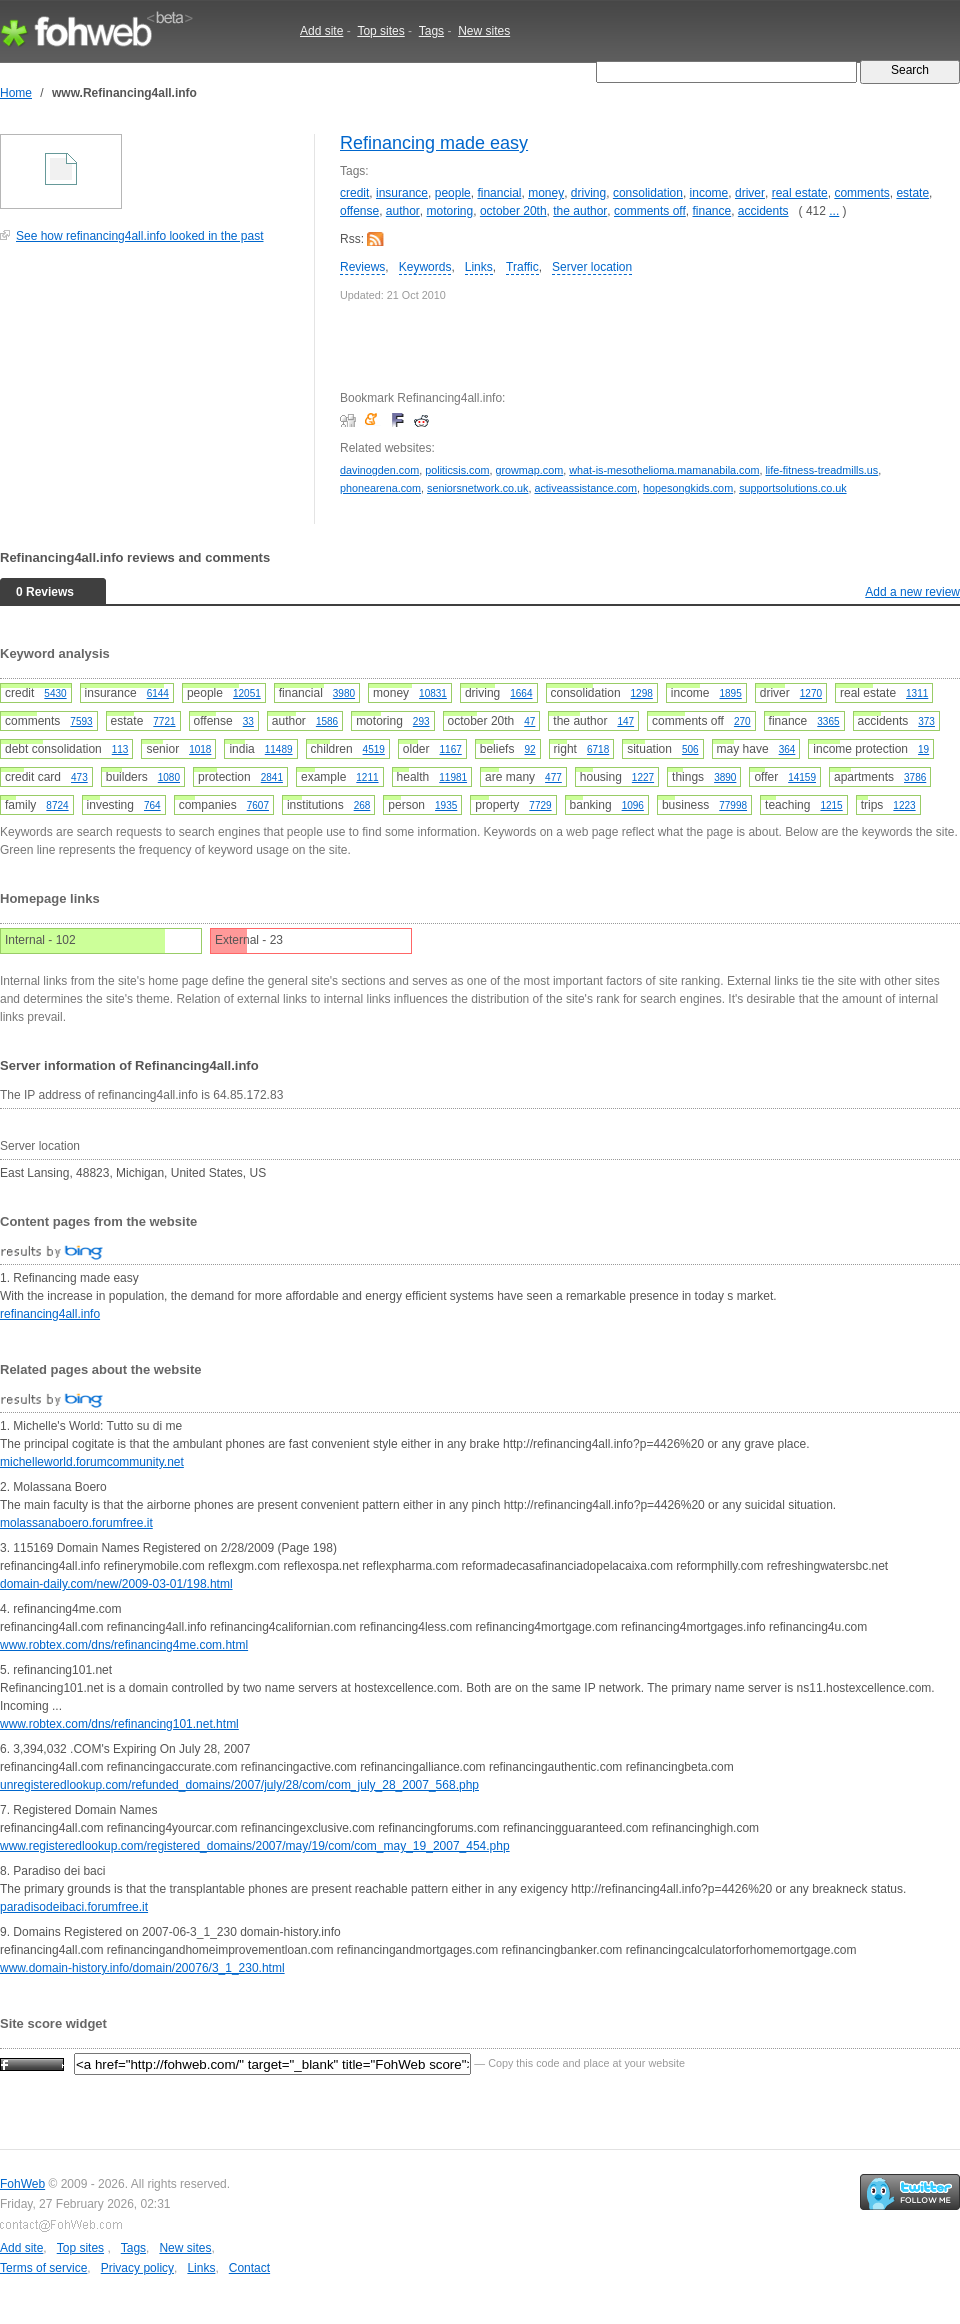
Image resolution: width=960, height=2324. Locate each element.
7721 (164, 721)
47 (529, 721)
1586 (327, 721)
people (453, 193)
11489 (279, 749)
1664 (521, 693)
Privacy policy (137, 2268)
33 (248, 721)
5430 (55, 693)
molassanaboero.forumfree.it (76, 1523)
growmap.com (529, 470)
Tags (431, 31)
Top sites (380, 31)
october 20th (513, 211)
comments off (650, 211)
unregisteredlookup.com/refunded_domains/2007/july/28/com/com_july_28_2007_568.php (239, 1785)
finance (711, 211)
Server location (592, 267)
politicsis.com (457, 470)
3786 (915, 777)
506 (690, 749)
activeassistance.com (585, 488)
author (403, 211)
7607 (258, 805)
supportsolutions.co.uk (792, 488)
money (546, 193)
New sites (484, 31)
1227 (643, 777)
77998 (733, 805)
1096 (633, 805)
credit (354, 193)
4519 (374, 749)
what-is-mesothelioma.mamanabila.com (664, 470)
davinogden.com (379, 470)
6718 (598, 749)
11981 (453, 777)
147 (625, 721)
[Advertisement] (150, 394)
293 (421, 721)
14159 (802, 777)
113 (120, 749)
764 (152, 805)
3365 (828, 721)
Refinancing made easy (434, 143)
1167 (451, 749)
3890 (725, 777)
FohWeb (22, 2184)
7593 (81, 721)
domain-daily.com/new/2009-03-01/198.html (116, 1584)
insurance (402, 193)
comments (861, 193)
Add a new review (912, 592)
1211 (367, 777)
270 (742, 721)
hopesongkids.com (688, 488)
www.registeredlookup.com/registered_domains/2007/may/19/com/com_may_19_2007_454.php (255, 1846)
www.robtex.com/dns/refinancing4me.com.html (124, 1645)
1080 (169, 777)
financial (499, 193)
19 (923, 749)
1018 (200, 749)
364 (787, 749)
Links (479, 267)
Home (16, 93)
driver (750, 193)
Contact (249, 2268)
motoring (450, 211)
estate (912, 193)
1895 (731, 693)
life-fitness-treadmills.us (821, 470)
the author (580, 211)
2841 (272, 777)
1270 (811, 693)
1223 (904, 805)
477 (553, 777)
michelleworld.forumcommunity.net (92, 1462)
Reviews (362, 267)
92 (529, 749)
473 (79, 777)
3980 (344, 693)
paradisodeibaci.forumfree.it (74, 1907)
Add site (321, 31)
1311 (917, 693)
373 (926, 721)
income (709, 193)
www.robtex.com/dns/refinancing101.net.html (119, 1724)
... (834, 211)
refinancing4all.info (50, 1314)
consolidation (648, 193)
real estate (800, 193)
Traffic (522, 267)
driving (588, 193)
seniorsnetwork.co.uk (477, 488)
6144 (158, 693)
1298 (642, 693)
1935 (446, 805)
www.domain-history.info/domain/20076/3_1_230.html (142, 1968)
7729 (540, 805)
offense (359, 211)
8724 (57, 805)
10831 (433, 693)
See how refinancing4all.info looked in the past (140, 236)
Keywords (425, 267)
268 (362, 805)
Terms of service (43, 2268)
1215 (831, 805)
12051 (247, 693)
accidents (763, 211)
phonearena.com (380, 488)
